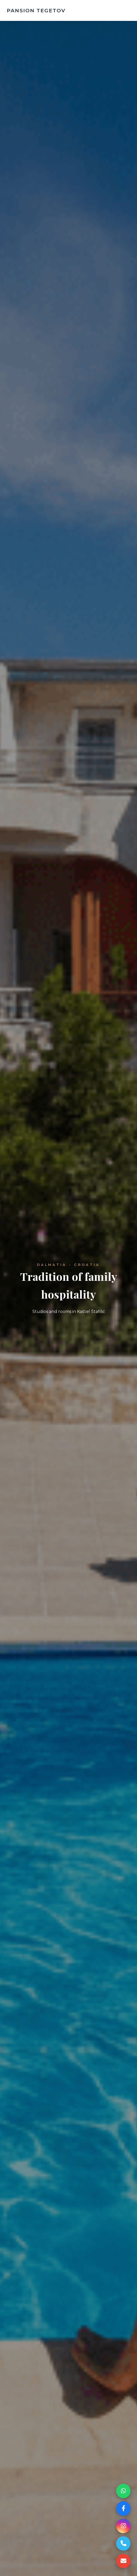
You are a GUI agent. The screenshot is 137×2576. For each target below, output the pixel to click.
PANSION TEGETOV (36, 10)
